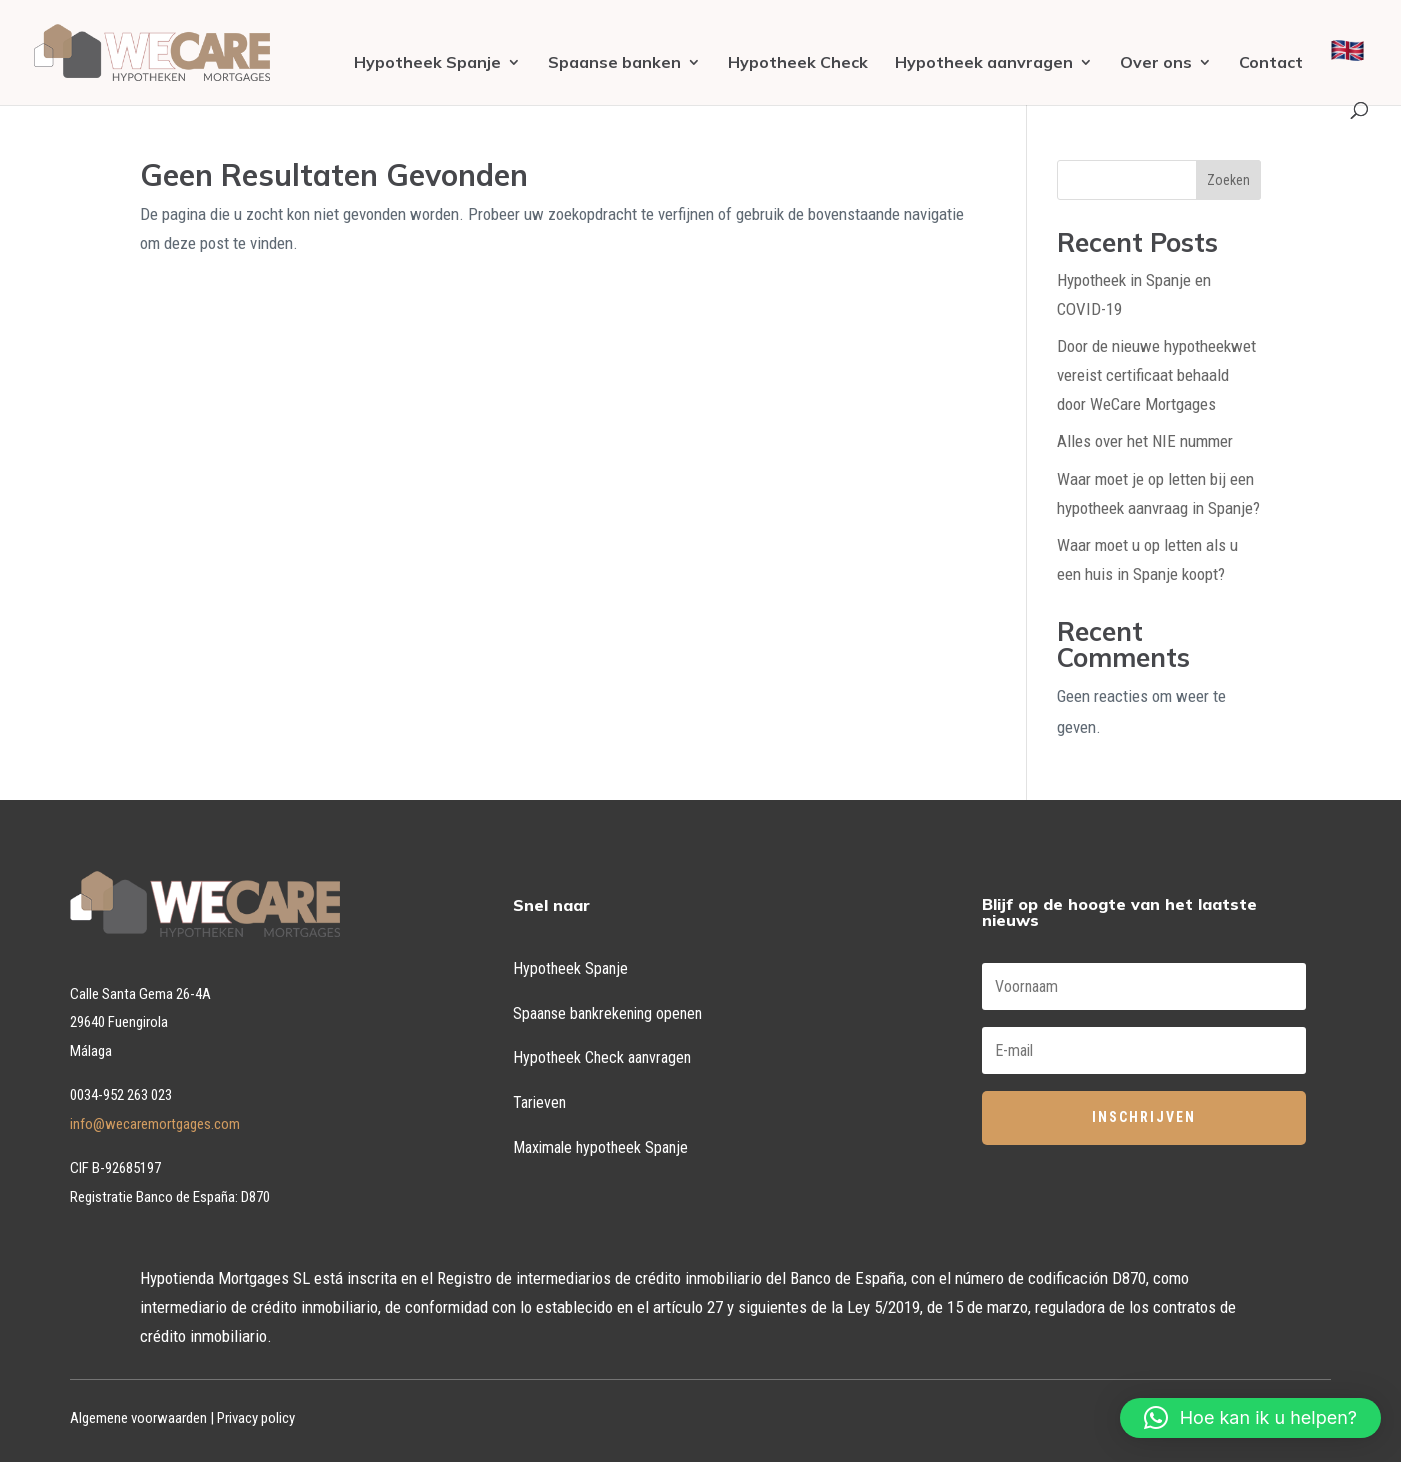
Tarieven (539, 1102)
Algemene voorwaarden (138, 1418)
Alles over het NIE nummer (1145, 441)
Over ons (1156, 63)
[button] (1250, 1418)
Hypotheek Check (798, 63)
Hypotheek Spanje (427, 63)
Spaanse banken (614, 63)
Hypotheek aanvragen (984, 63)
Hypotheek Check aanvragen (602, 1057)
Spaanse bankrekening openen (607, 1013)
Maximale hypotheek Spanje (600, 1147)
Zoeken (1228, 180)
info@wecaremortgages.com (155, 1124)
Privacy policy (256, 1418)
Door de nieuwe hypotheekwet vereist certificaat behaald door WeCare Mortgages (1156, 375)
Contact (1271, 63)
